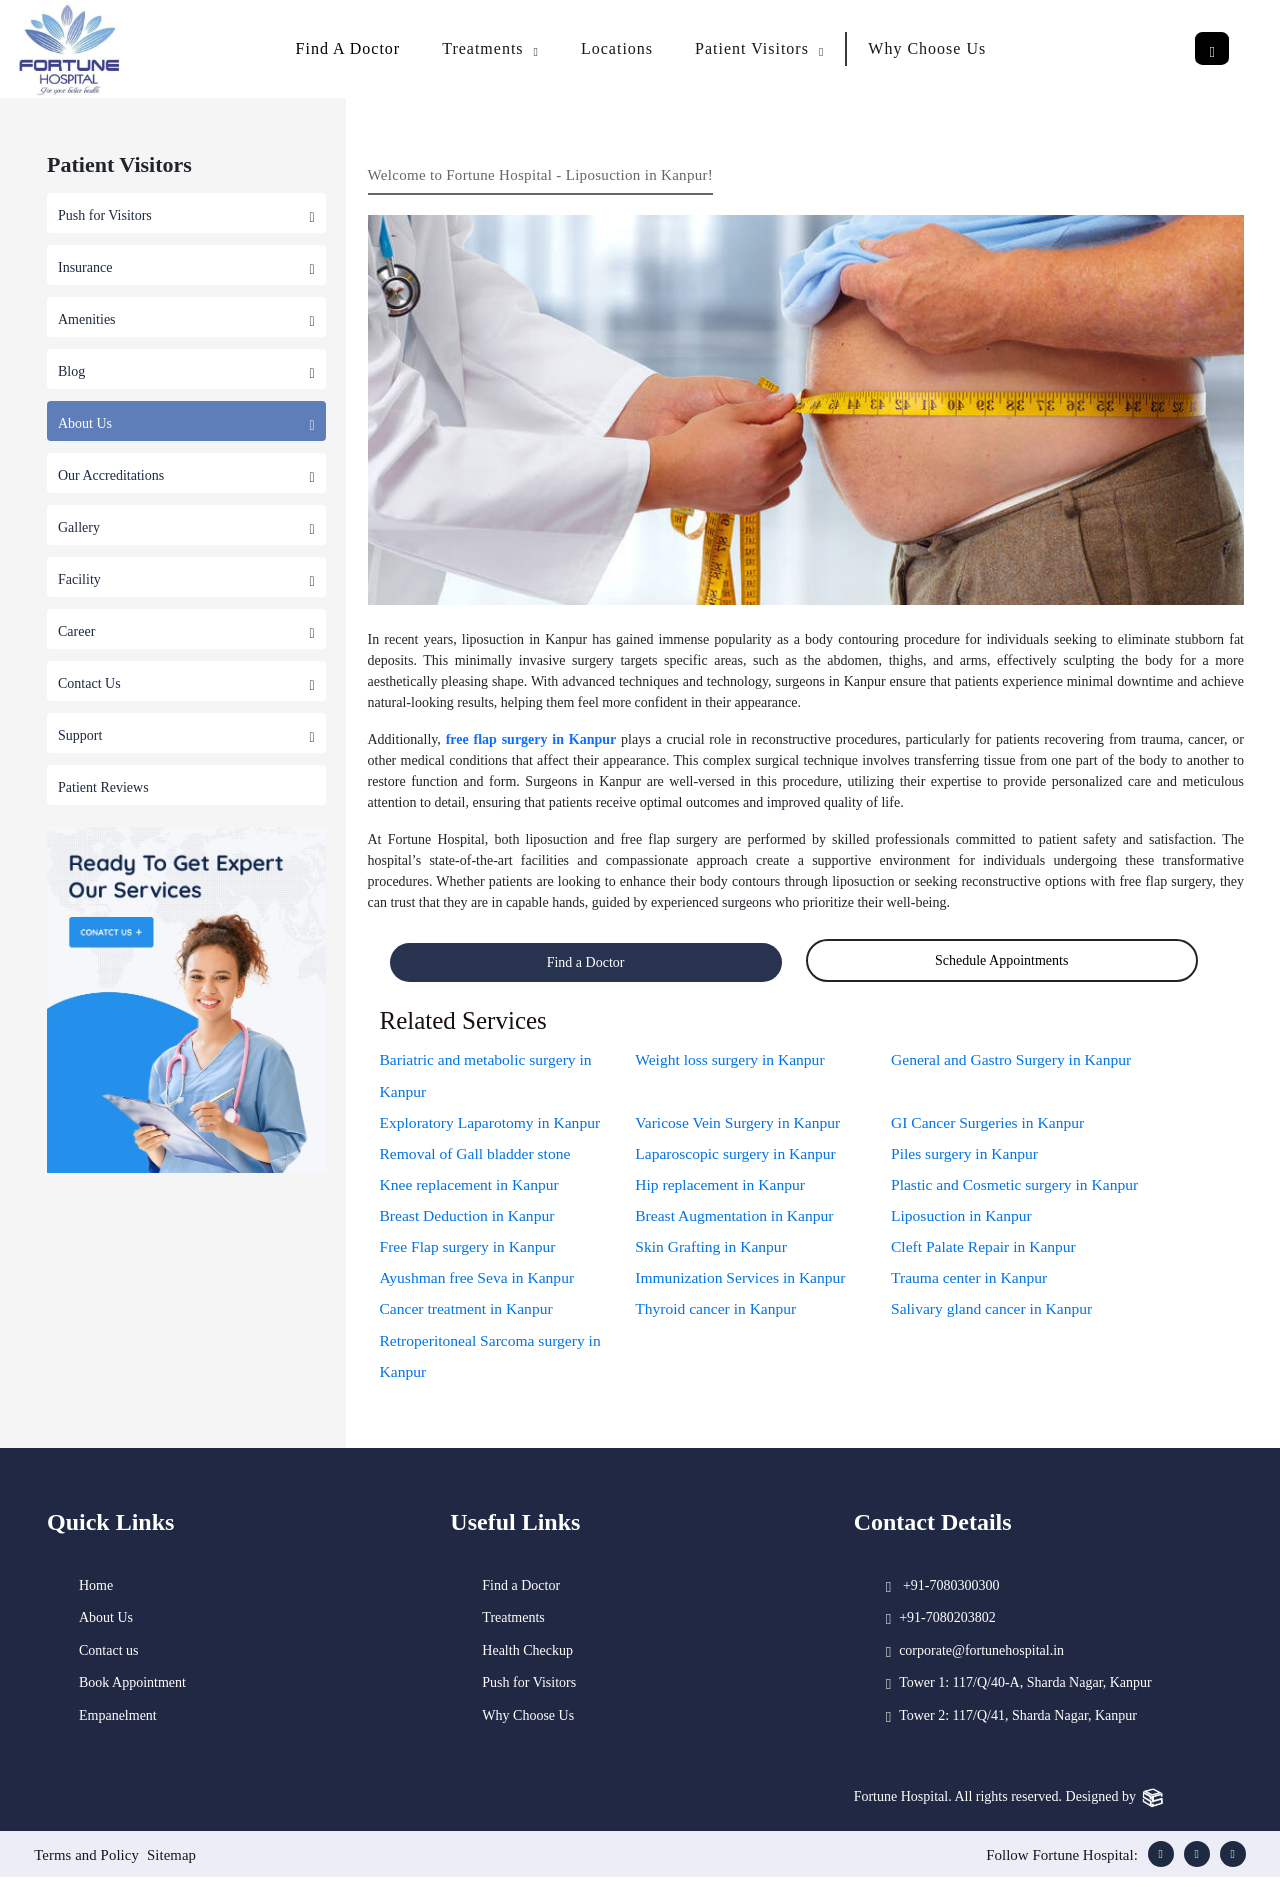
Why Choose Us (927, 48)
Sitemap (174, 1865)
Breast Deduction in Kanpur (470, 1219)
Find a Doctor (586, 962)
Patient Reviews (103, 787)
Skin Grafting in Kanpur (713, 1251)
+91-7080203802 (947, 1627)
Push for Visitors (186, 215)
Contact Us (186, 683)
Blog (186, 371)
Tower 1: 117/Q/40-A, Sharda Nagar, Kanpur (1025, 1692)
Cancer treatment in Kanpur (469, 1315)
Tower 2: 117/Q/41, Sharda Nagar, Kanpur (1018, 1724)
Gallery (186, 527)
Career (186, 631)
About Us (186, 423)
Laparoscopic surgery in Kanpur (738, 1155)
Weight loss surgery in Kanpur (732, 1059)
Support (186, 735)
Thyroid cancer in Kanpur (718, 1315)
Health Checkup (527, 1659)
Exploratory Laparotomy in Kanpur (493, 1123)
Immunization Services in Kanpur (743, 1283)
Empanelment (118, 1724)
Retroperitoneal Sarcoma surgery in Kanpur (494, 1363)
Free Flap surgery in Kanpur (470, 1251)
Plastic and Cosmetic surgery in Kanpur (1018, 1187)
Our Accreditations (186, 475)
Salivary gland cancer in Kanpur (994, 1315)
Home (96, 1594)
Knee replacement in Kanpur (472, 1187)
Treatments (513, 1627)
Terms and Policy (87, 1865)
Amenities (186, 319)
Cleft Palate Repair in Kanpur (986, 1251)
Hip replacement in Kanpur (722, 1187)
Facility (186, 579)
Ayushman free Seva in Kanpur (480, 1283)
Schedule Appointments (1001, 960)
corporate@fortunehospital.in (981, 1659)
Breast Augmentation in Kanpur (737, 1219)
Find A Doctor (348, 48)
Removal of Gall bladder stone (478, 1155)
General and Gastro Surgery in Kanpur (1014, 1059)
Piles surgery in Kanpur (966, 1155)
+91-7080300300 (951, 1594)
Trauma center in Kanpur (971, 1283)
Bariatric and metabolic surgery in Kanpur (489, 1075)
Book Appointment (132, 1692)
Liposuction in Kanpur (963, 1219)
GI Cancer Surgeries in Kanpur (990, 1123)
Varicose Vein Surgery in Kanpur (740, 1123)
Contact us (109, 1659)
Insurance (186, 267)
